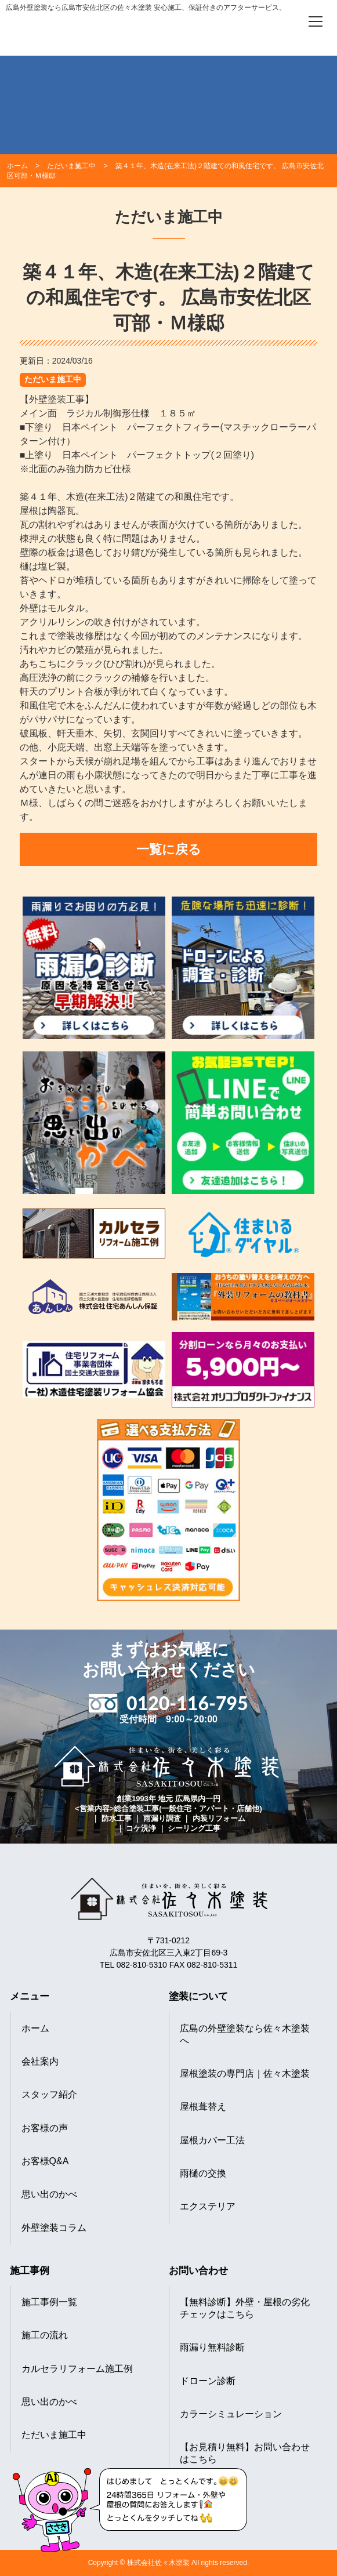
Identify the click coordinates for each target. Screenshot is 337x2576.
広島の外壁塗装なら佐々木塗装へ (245, 2034)
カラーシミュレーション (231, 2414)
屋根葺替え (203, 2106)
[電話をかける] (283, 21)
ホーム (35, 2028)
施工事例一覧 (49, 2302)
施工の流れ (44, 2335)
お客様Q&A (45, 2161)
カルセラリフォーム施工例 (77, 2369)
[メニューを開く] (315, 21)
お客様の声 (44, 2128)
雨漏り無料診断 (212, 2347)
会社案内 (40, 2061)
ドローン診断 (207, 2381)
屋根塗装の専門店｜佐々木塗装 (245, 2073)
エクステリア (207, 2206)
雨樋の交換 (203, 2173)
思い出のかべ (49, 2194)
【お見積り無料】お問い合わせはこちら (245, 2453)
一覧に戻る (168, 849)
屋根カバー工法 (212, 2140)
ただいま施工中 (52, 379)
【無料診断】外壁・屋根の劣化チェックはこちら (245, 2308)
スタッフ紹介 (49, 2094)
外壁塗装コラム (53, 2228)
